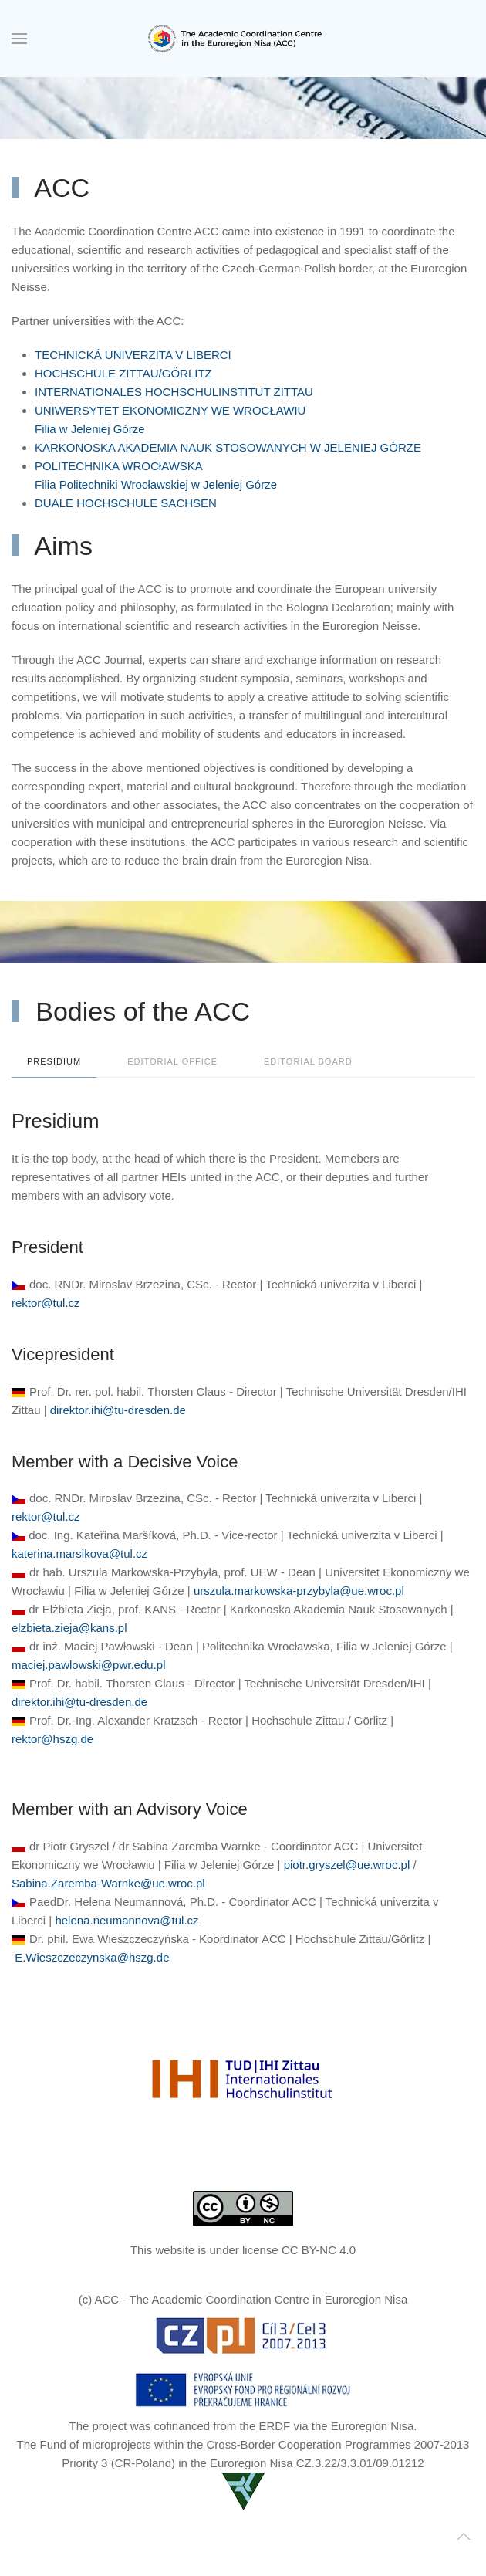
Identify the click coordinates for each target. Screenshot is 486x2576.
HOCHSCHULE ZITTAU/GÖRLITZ (123, 373)
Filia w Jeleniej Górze (90, 428)
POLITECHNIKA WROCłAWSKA (119, 465)
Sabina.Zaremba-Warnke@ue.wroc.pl (108, 1883)
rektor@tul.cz (46, 1302)
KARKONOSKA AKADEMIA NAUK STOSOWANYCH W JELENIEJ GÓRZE (228, 447)
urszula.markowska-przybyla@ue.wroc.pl (299, 1590)
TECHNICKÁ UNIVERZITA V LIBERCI (133, 354)
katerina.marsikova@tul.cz (79, 1553)
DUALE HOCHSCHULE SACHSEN (126, 502)
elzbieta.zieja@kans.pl (69, 1627)
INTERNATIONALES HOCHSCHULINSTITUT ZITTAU (174, 391)
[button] (19, 38)
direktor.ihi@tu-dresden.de (118, 1410)
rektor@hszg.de (52, 1738)
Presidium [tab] (54, 1061)
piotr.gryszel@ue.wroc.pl (347, 1864)
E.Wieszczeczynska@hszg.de (92, 1957)
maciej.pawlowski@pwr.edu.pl (88, 1664)
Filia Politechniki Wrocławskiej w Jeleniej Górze (156, 484)
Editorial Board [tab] (308, 1061)
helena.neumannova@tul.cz (126, 1920)
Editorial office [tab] (172, 1061)
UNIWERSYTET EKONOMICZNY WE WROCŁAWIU (170, 410)
